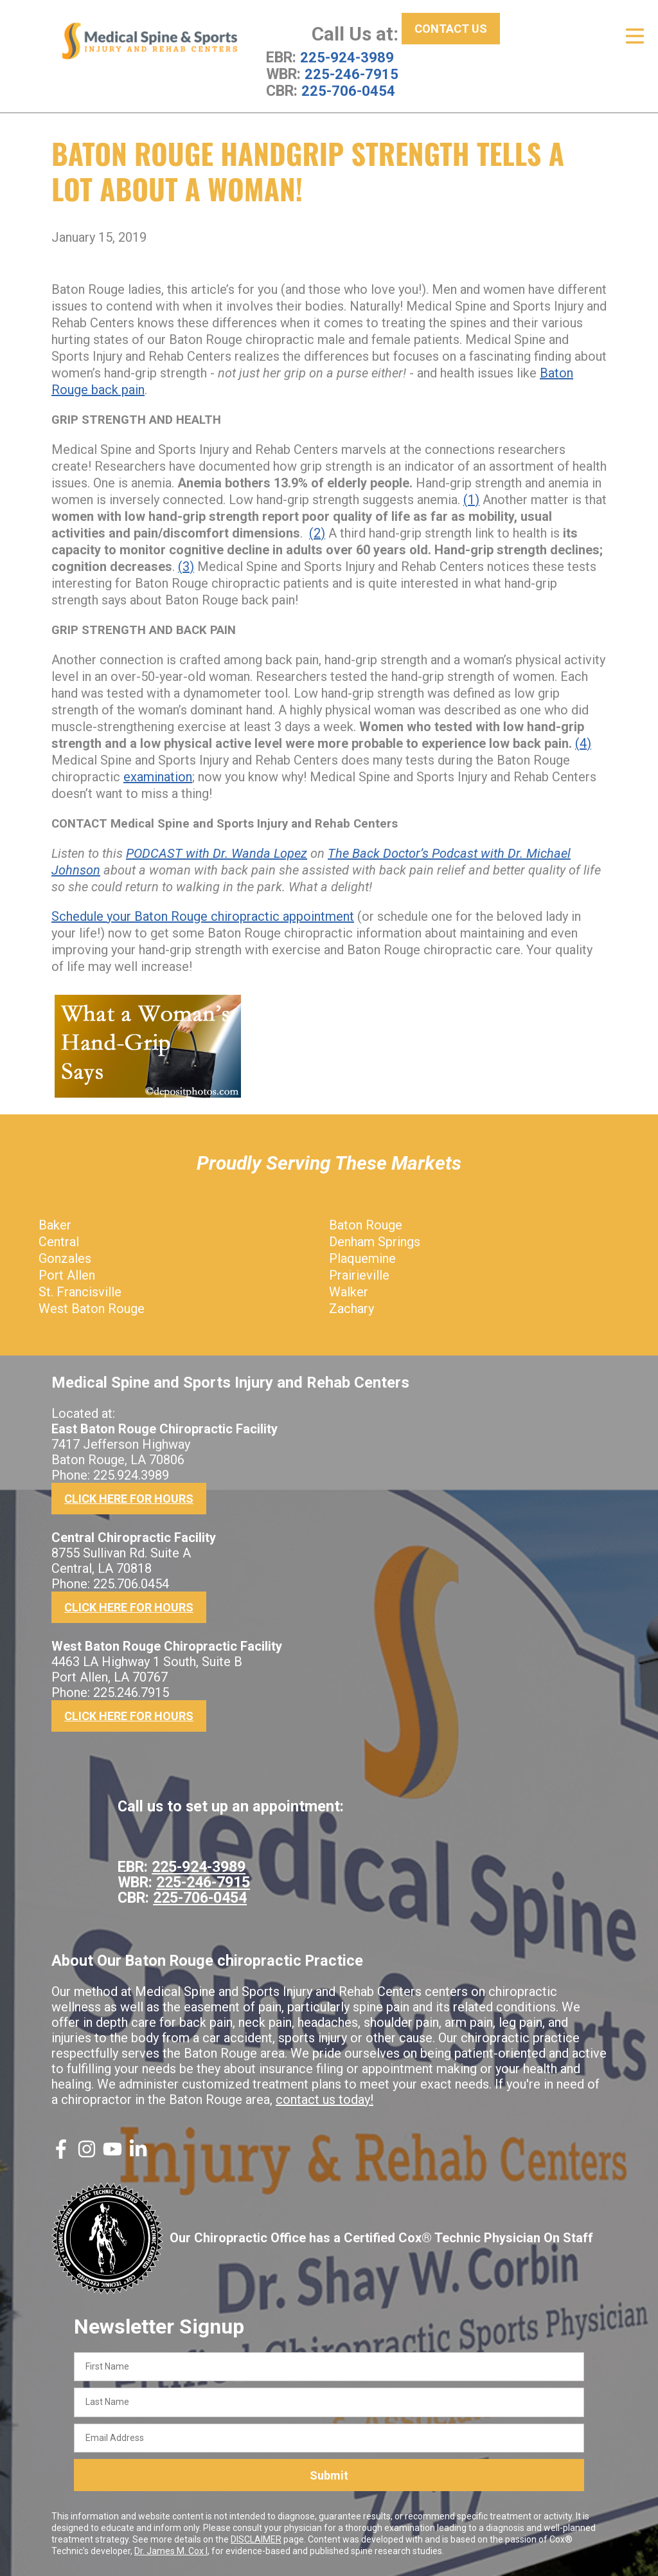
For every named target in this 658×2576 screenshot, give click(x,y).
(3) (186, 566)
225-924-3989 (347, 57)
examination (157, 776)
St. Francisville (80, 1291)
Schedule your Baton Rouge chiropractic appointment (202, 915)
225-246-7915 (351, 74)
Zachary (351, 1308)
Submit (329, 2474)
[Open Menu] (635, 36)
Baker (55, 1224)
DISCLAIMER (256, 2539)
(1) (471, 499)
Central (59, 1241)
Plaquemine (362, 1257)
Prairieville (359, 1274)
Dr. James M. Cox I (171, 2551)
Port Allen (67, 1274)
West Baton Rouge (92, 1308)
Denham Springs (374, 1241)
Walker (348, 1291)
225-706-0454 (348, 91)
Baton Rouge (365, 1224)
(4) (583, 742)
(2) (317, 532)
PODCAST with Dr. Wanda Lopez (216, 852)
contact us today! (324, 2099)
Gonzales (65, 1257)
